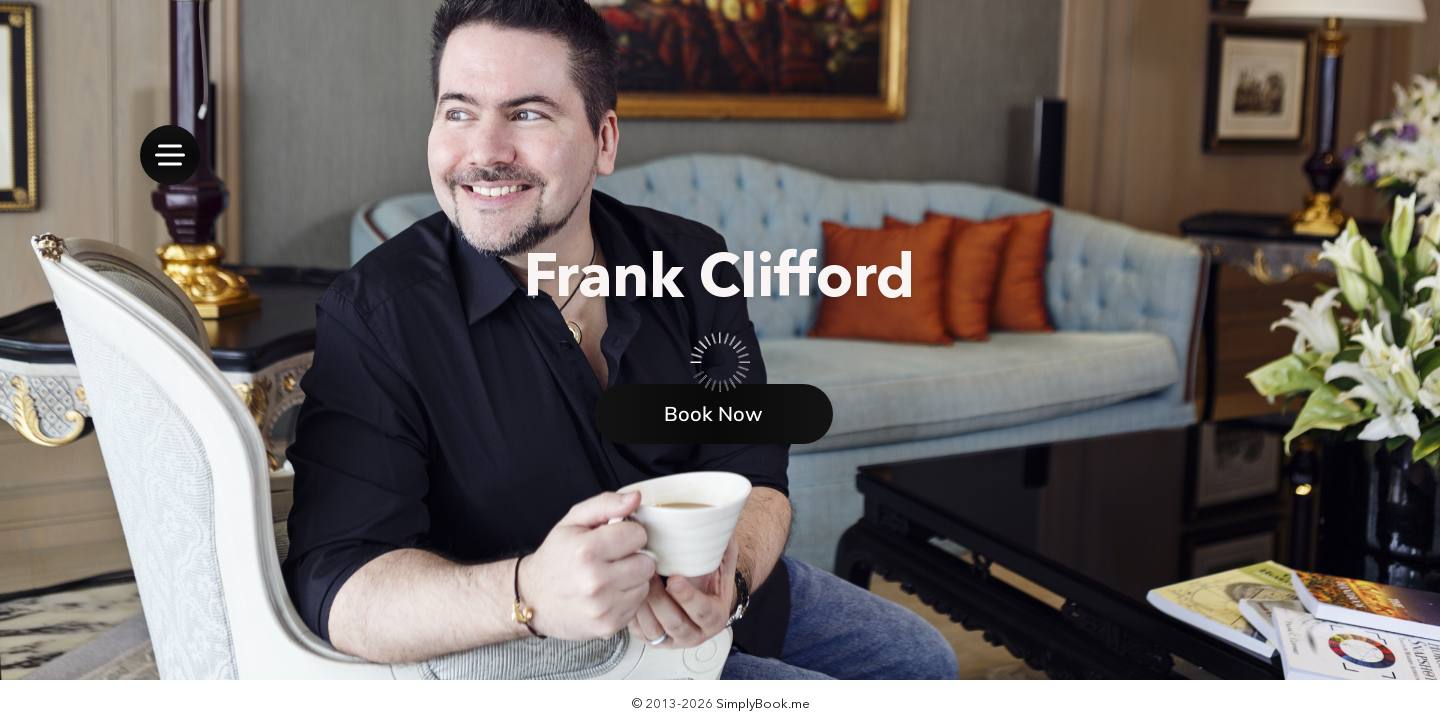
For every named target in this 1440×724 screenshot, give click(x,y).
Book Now (713, 413)
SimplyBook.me (763, 703)
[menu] (170, 155)
